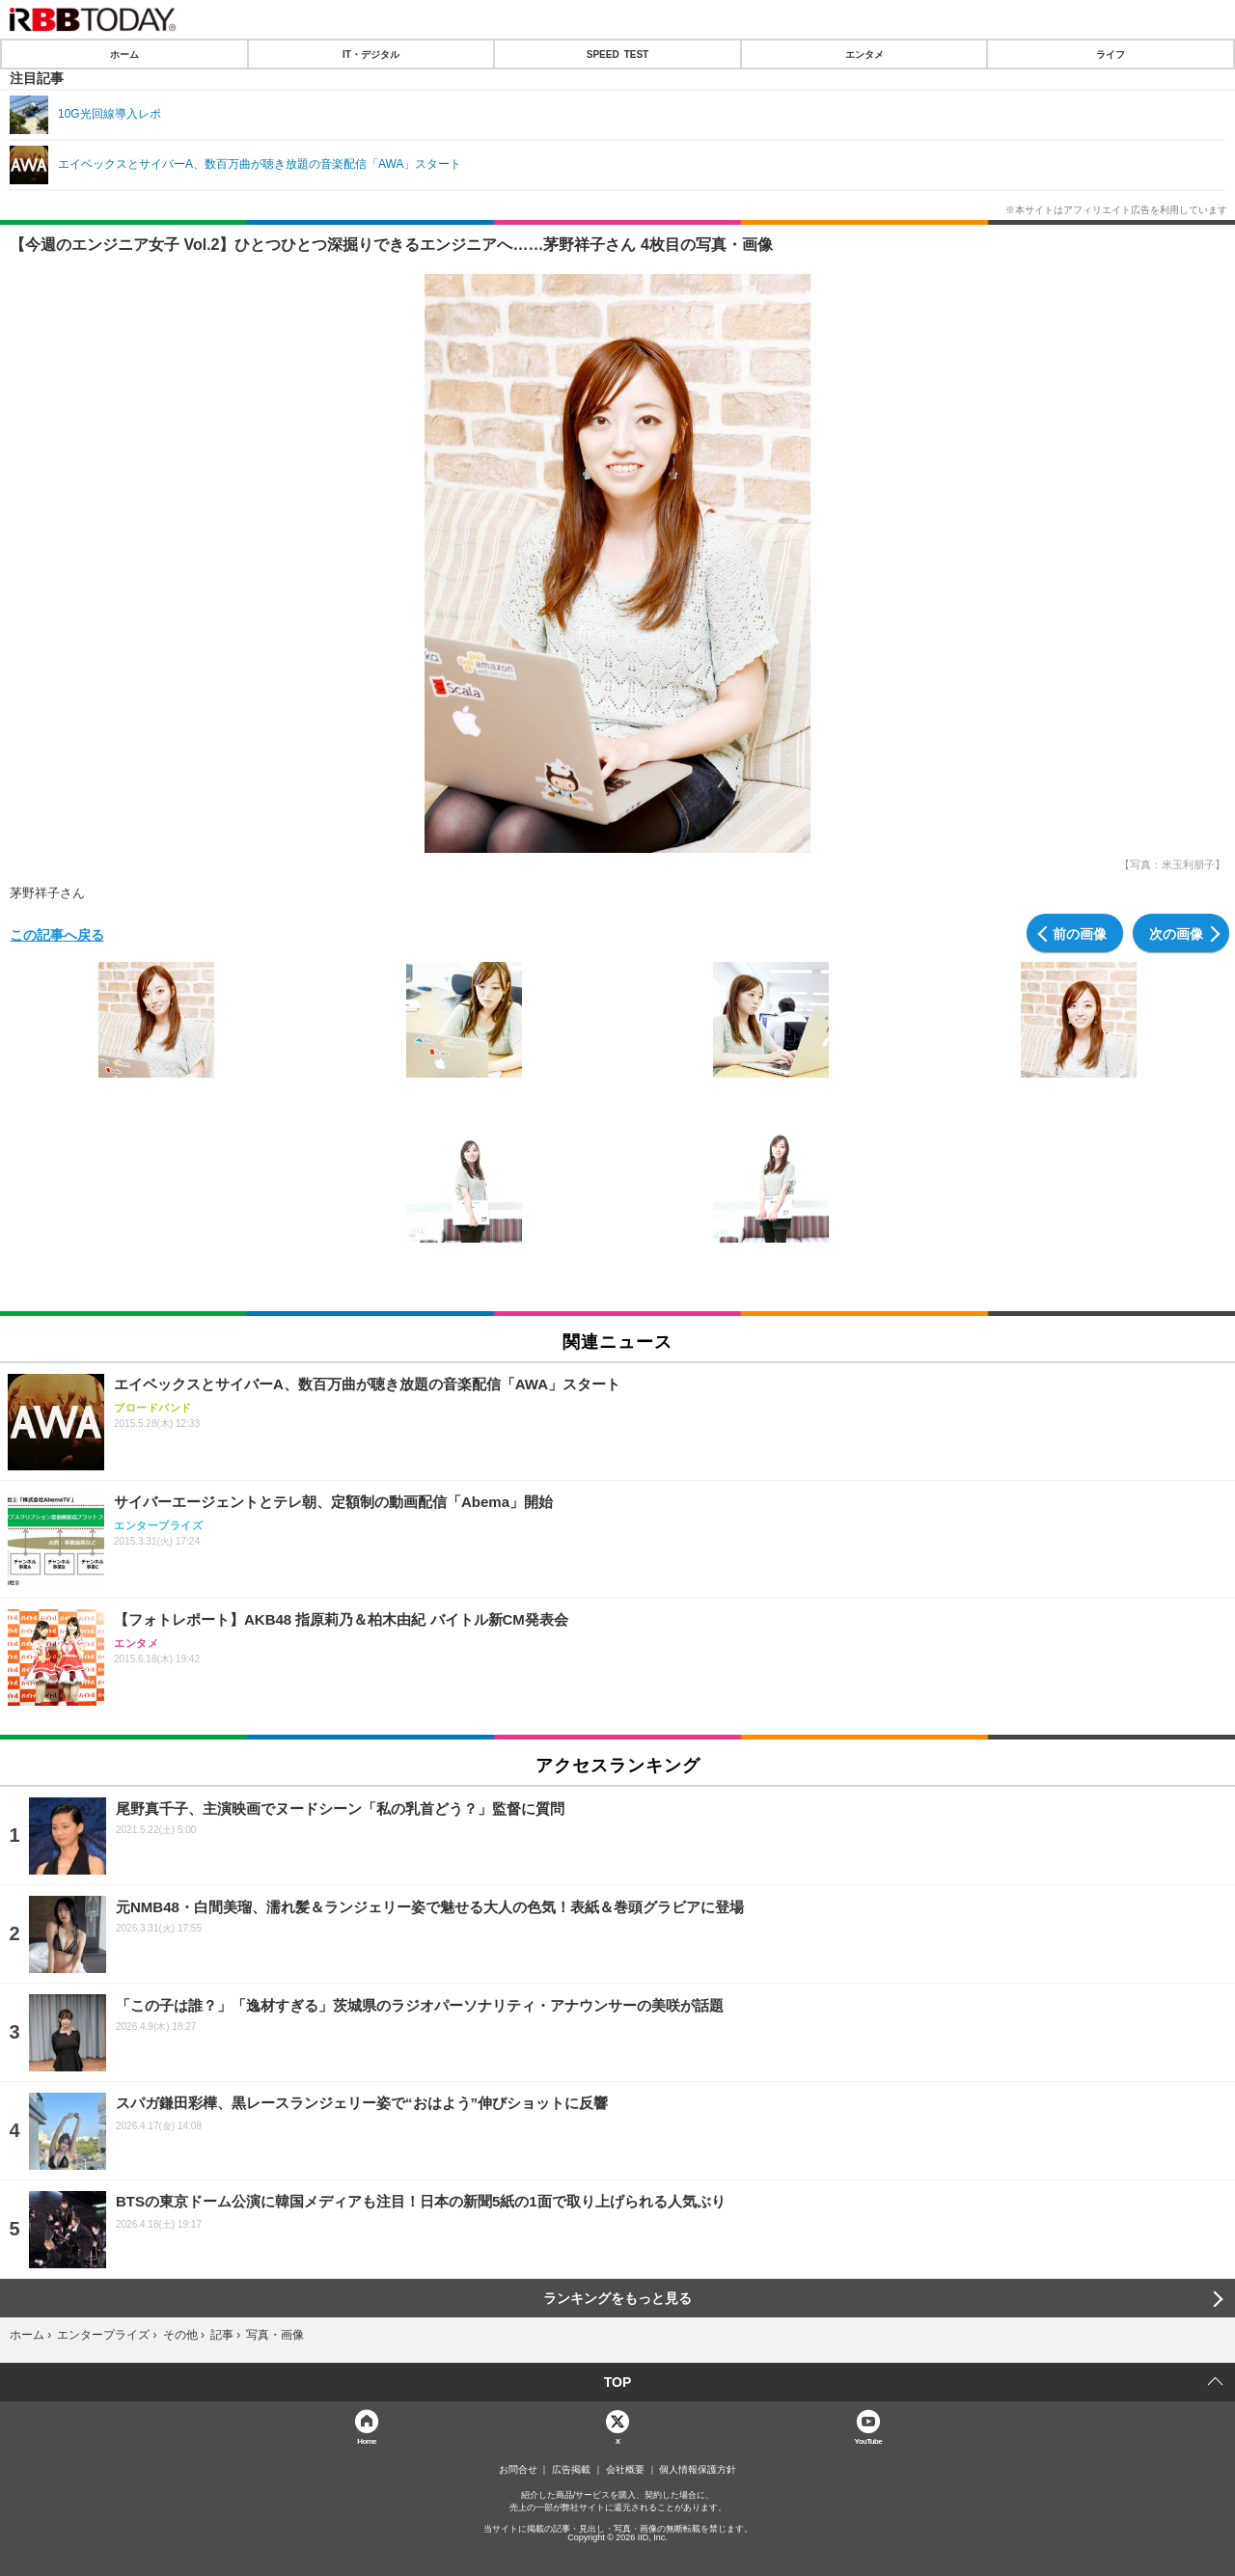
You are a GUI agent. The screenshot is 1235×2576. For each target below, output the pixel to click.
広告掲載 (571, 2470)
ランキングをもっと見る (617, 2298)
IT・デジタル (371, 54)
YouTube (869, 2440)
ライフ (1110, 54)
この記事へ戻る (57, 934)
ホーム (124, 54)
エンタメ (864, 54)
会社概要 (625, 2470)
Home (366, 2440)
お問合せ (518, 2470)
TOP (618, 2382)
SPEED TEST (617, 54)
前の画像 (1080, 933)
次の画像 (1176, 933)
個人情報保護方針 (697, 2470)
